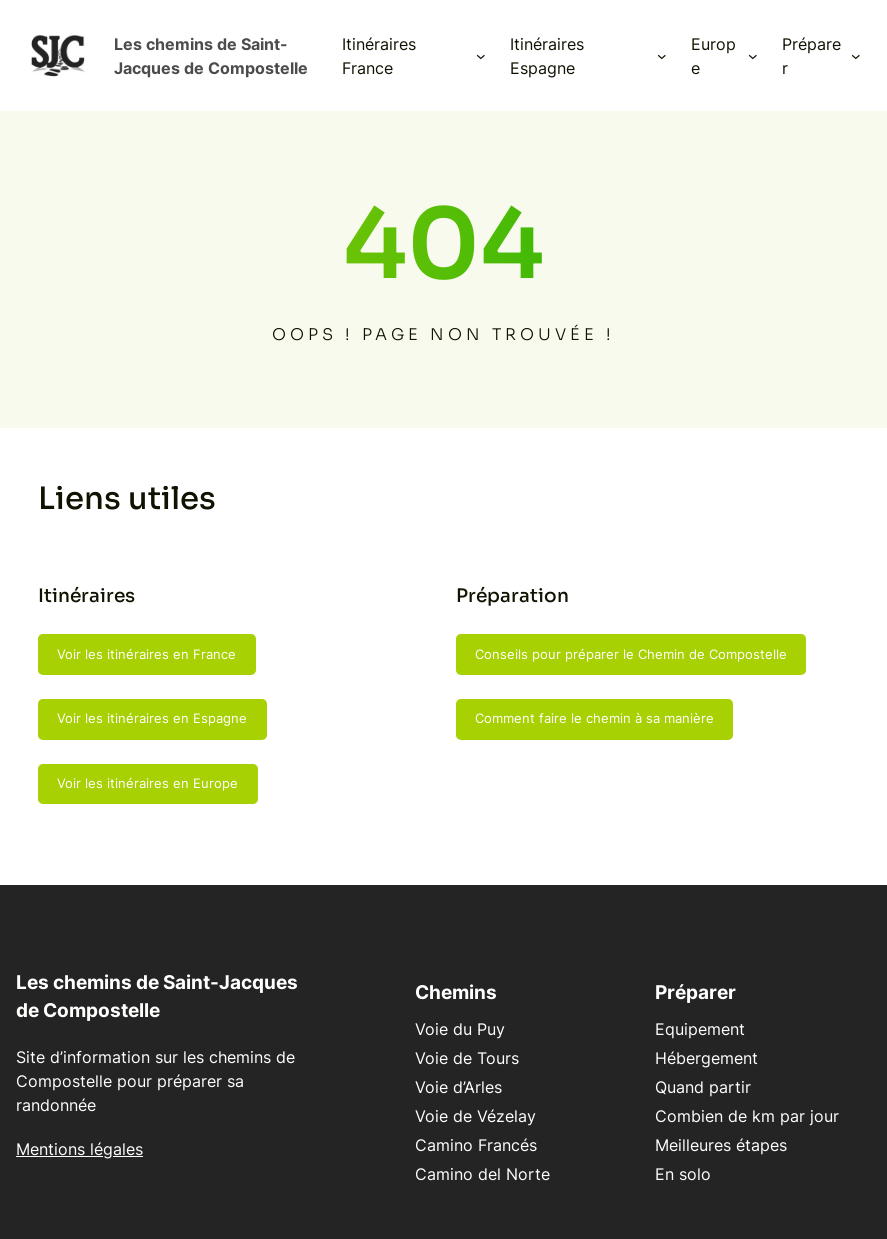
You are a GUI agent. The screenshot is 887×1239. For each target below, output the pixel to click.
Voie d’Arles (458, 1087)
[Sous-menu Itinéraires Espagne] (662, 56)
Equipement (700, 1029)
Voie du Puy (460, 1029)
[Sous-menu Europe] (753, 56)
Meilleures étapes (721, 1145)
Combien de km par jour (747, 1116)
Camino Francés (476, 1145)
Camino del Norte (482, 1174)
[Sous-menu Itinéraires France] (481, 56)
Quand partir (703, 1087)
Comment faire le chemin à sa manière (594, 718)
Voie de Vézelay (475, 1116)
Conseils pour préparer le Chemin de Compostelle (631, 654)
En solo (683, 1174)
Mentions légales (79, 1149)
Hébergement (706, 1058)
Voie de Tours (467, 1058)
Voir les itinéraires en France (146, 654)
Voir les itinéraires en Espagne (152, 718)
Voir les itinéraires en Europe (147, 783)
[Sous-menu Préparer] (856, 56)
